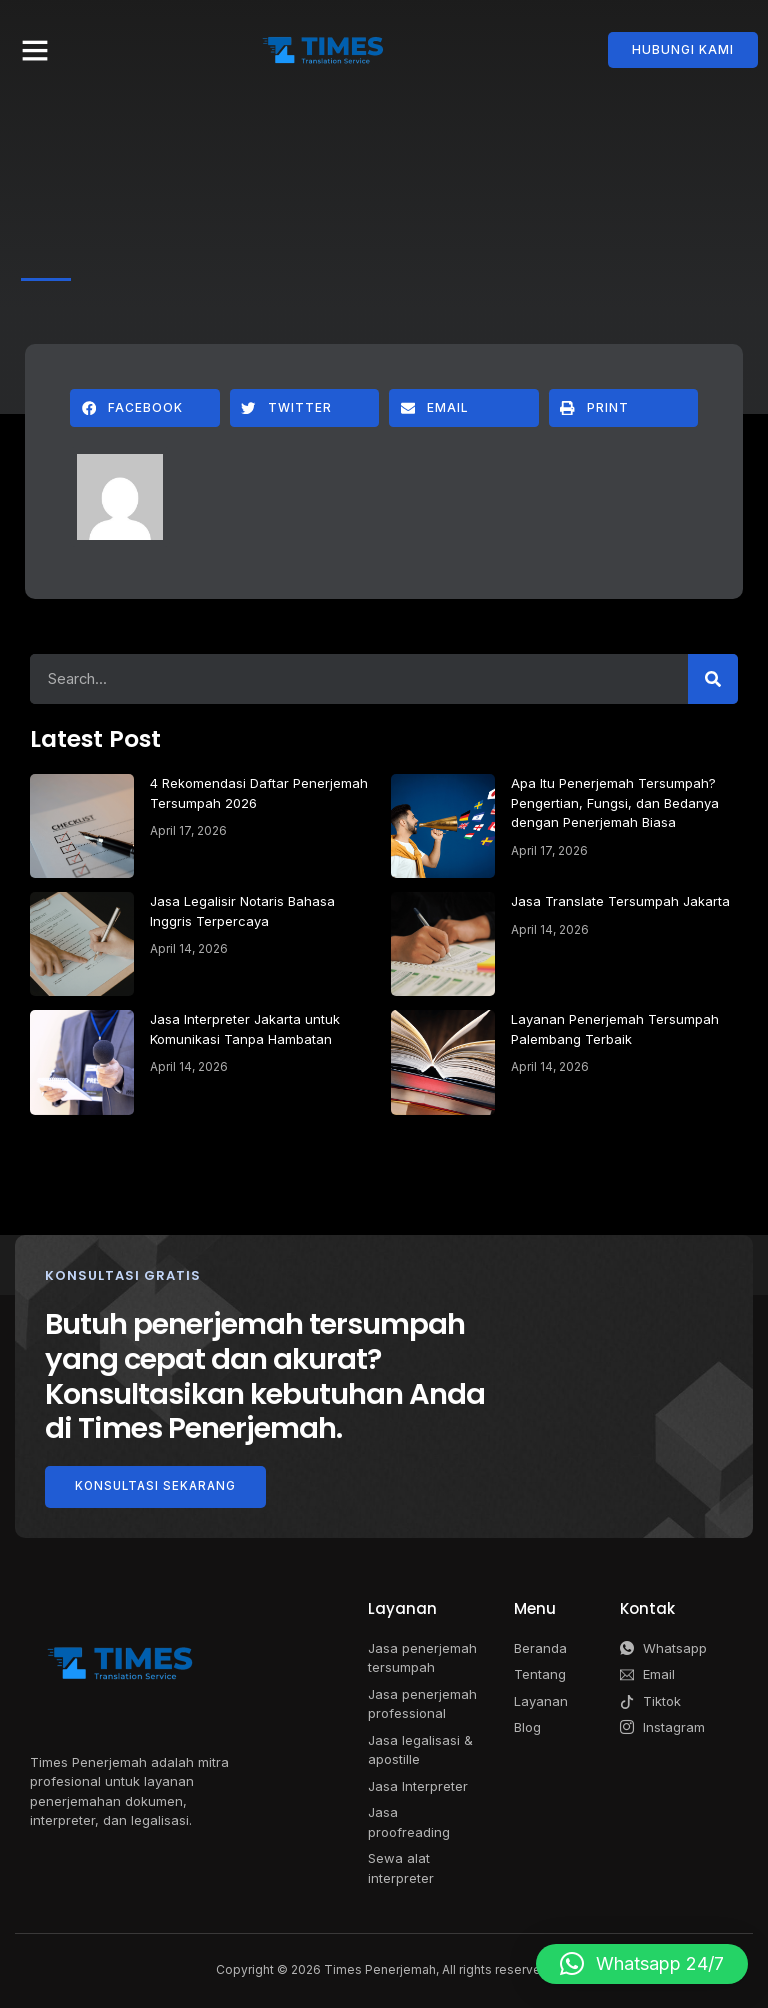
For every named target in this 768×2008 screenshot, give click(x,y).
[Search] (713, 679)
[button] (35, 50)
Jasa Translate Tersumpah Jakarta (620, 901)
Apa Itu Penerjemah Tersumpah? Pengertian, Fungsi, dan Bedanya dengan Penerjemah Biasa (615, 802)
